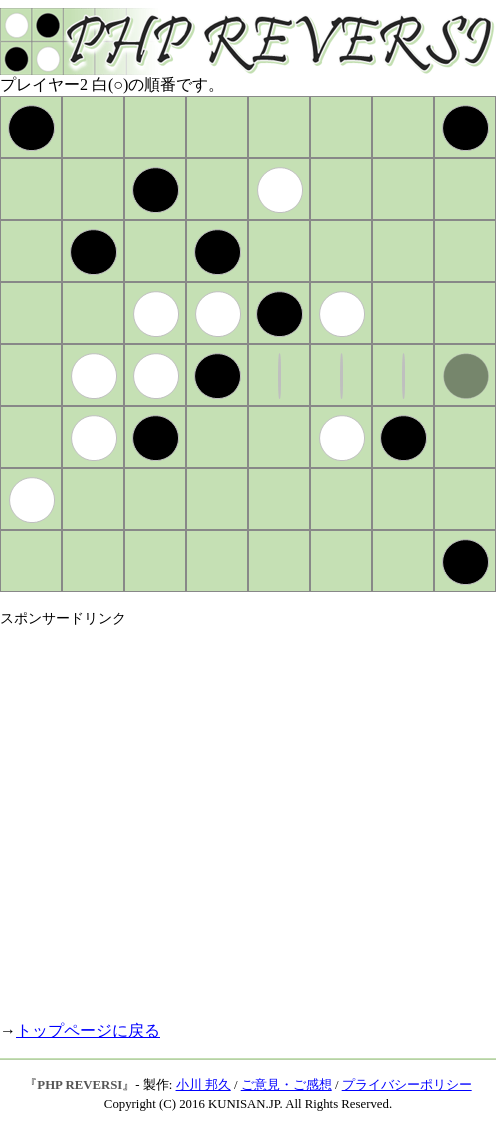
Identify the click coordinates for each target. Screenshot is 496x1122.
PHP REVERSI (79, 1085)
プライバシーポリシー (407, 1085)
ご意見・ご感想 (286, 1085)
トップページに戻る (88, 1030)
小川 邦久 (203, 1085)
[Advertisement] (187, 815)
